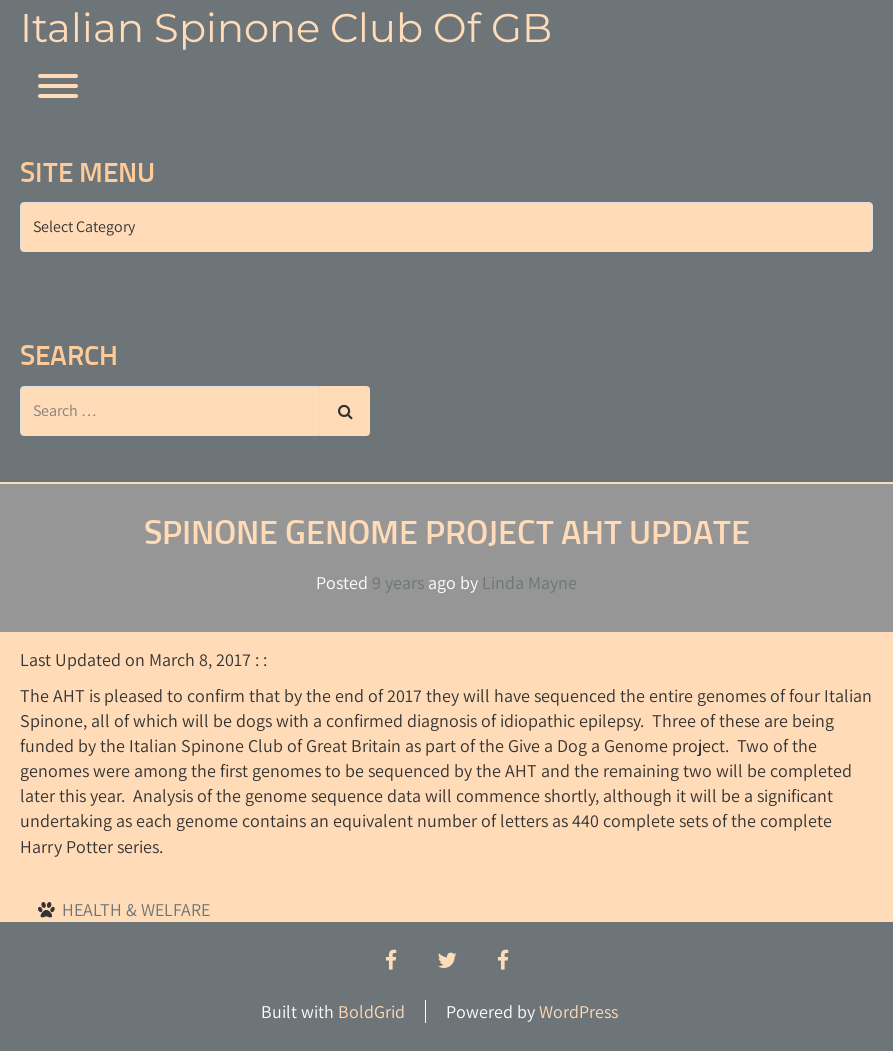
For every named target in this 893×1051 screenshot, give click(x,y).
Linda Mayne (529, 582)
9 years (398, 582)
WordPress (578, 1011)
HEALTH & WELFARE (136, 909)
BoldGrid (371, 1011)
